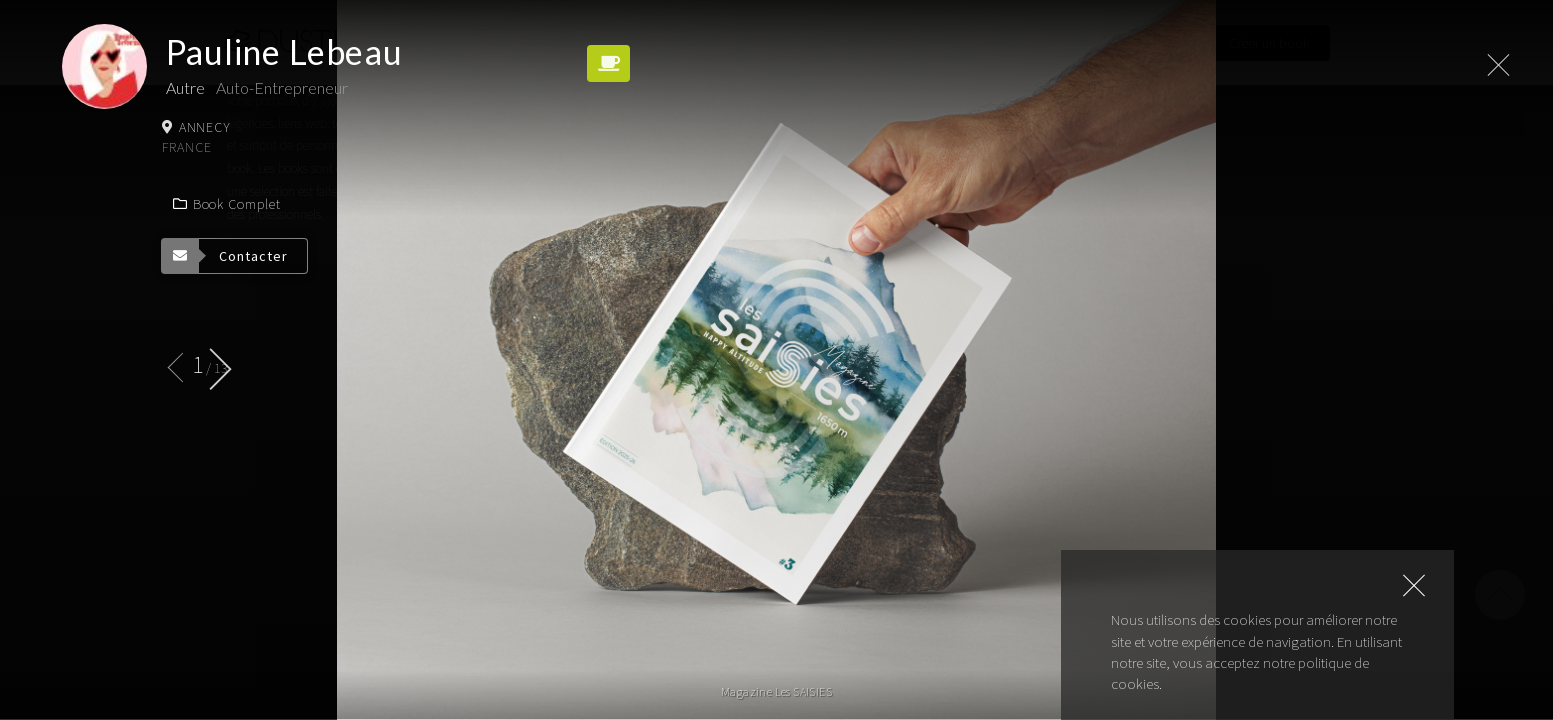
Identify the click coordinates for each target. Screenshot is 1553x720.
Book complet (226, 204)
